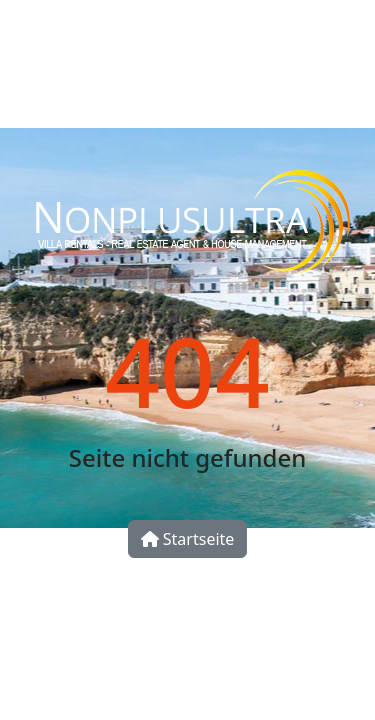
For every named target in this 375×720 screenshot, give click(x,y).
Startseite (188, 539)
